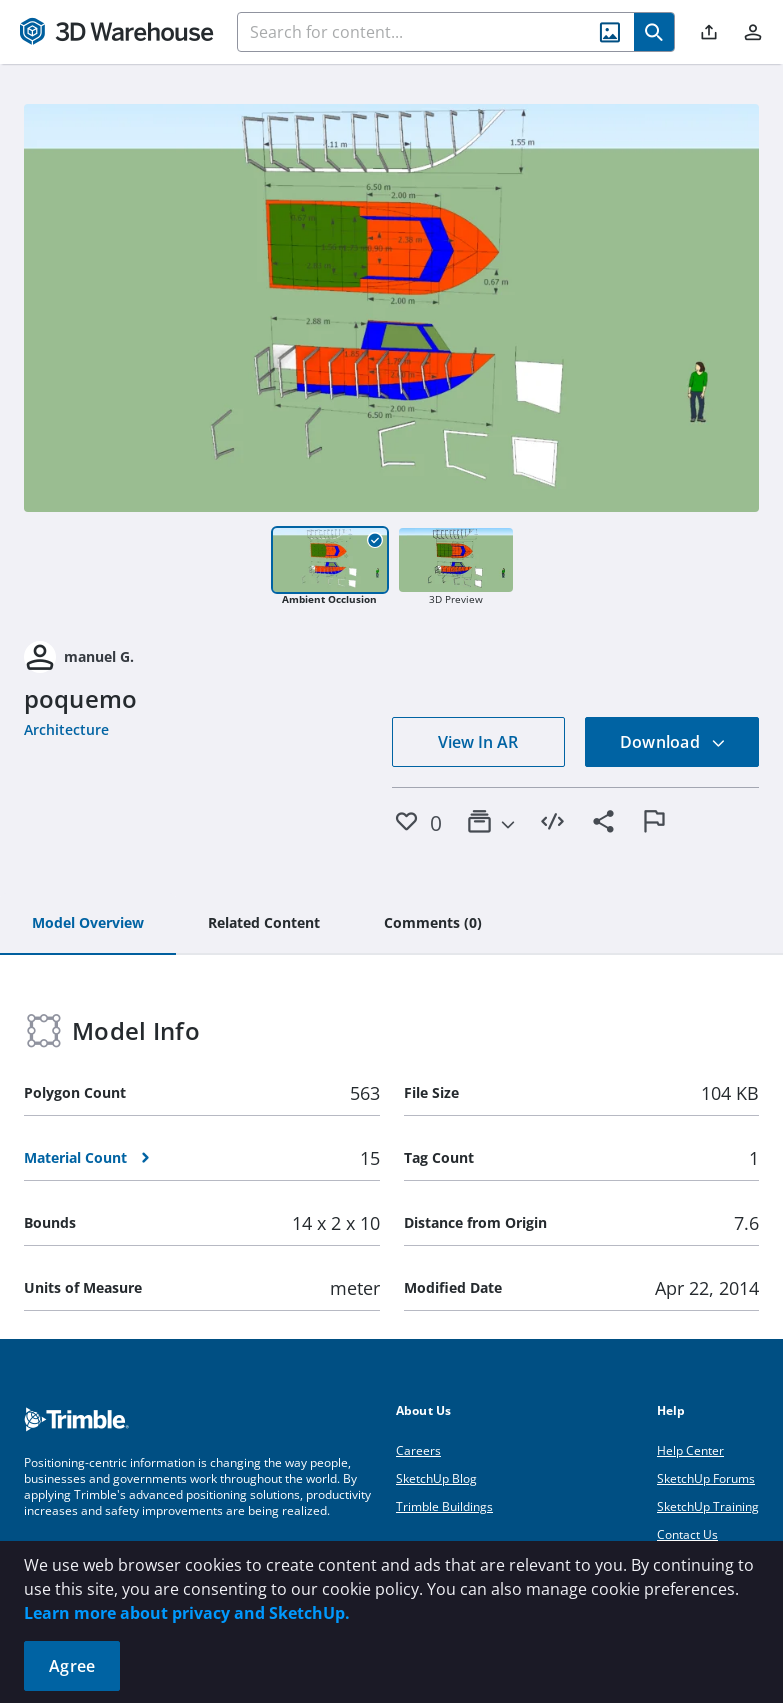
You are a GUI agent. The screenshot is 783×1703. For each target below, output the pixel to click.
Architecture (66, 729)
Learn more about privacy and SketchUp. (187, 1613)
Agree (72, 1666)
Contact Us (687, 1534)
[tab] (88, 924)
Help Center (690, 1450)
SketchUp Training (708, 1506)
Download (673, 742)
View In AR (478, 742)
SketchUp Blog (436, 1478)
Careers (418, 1450)
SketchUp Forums (706, 1478)
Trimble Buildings (444, 1506)
